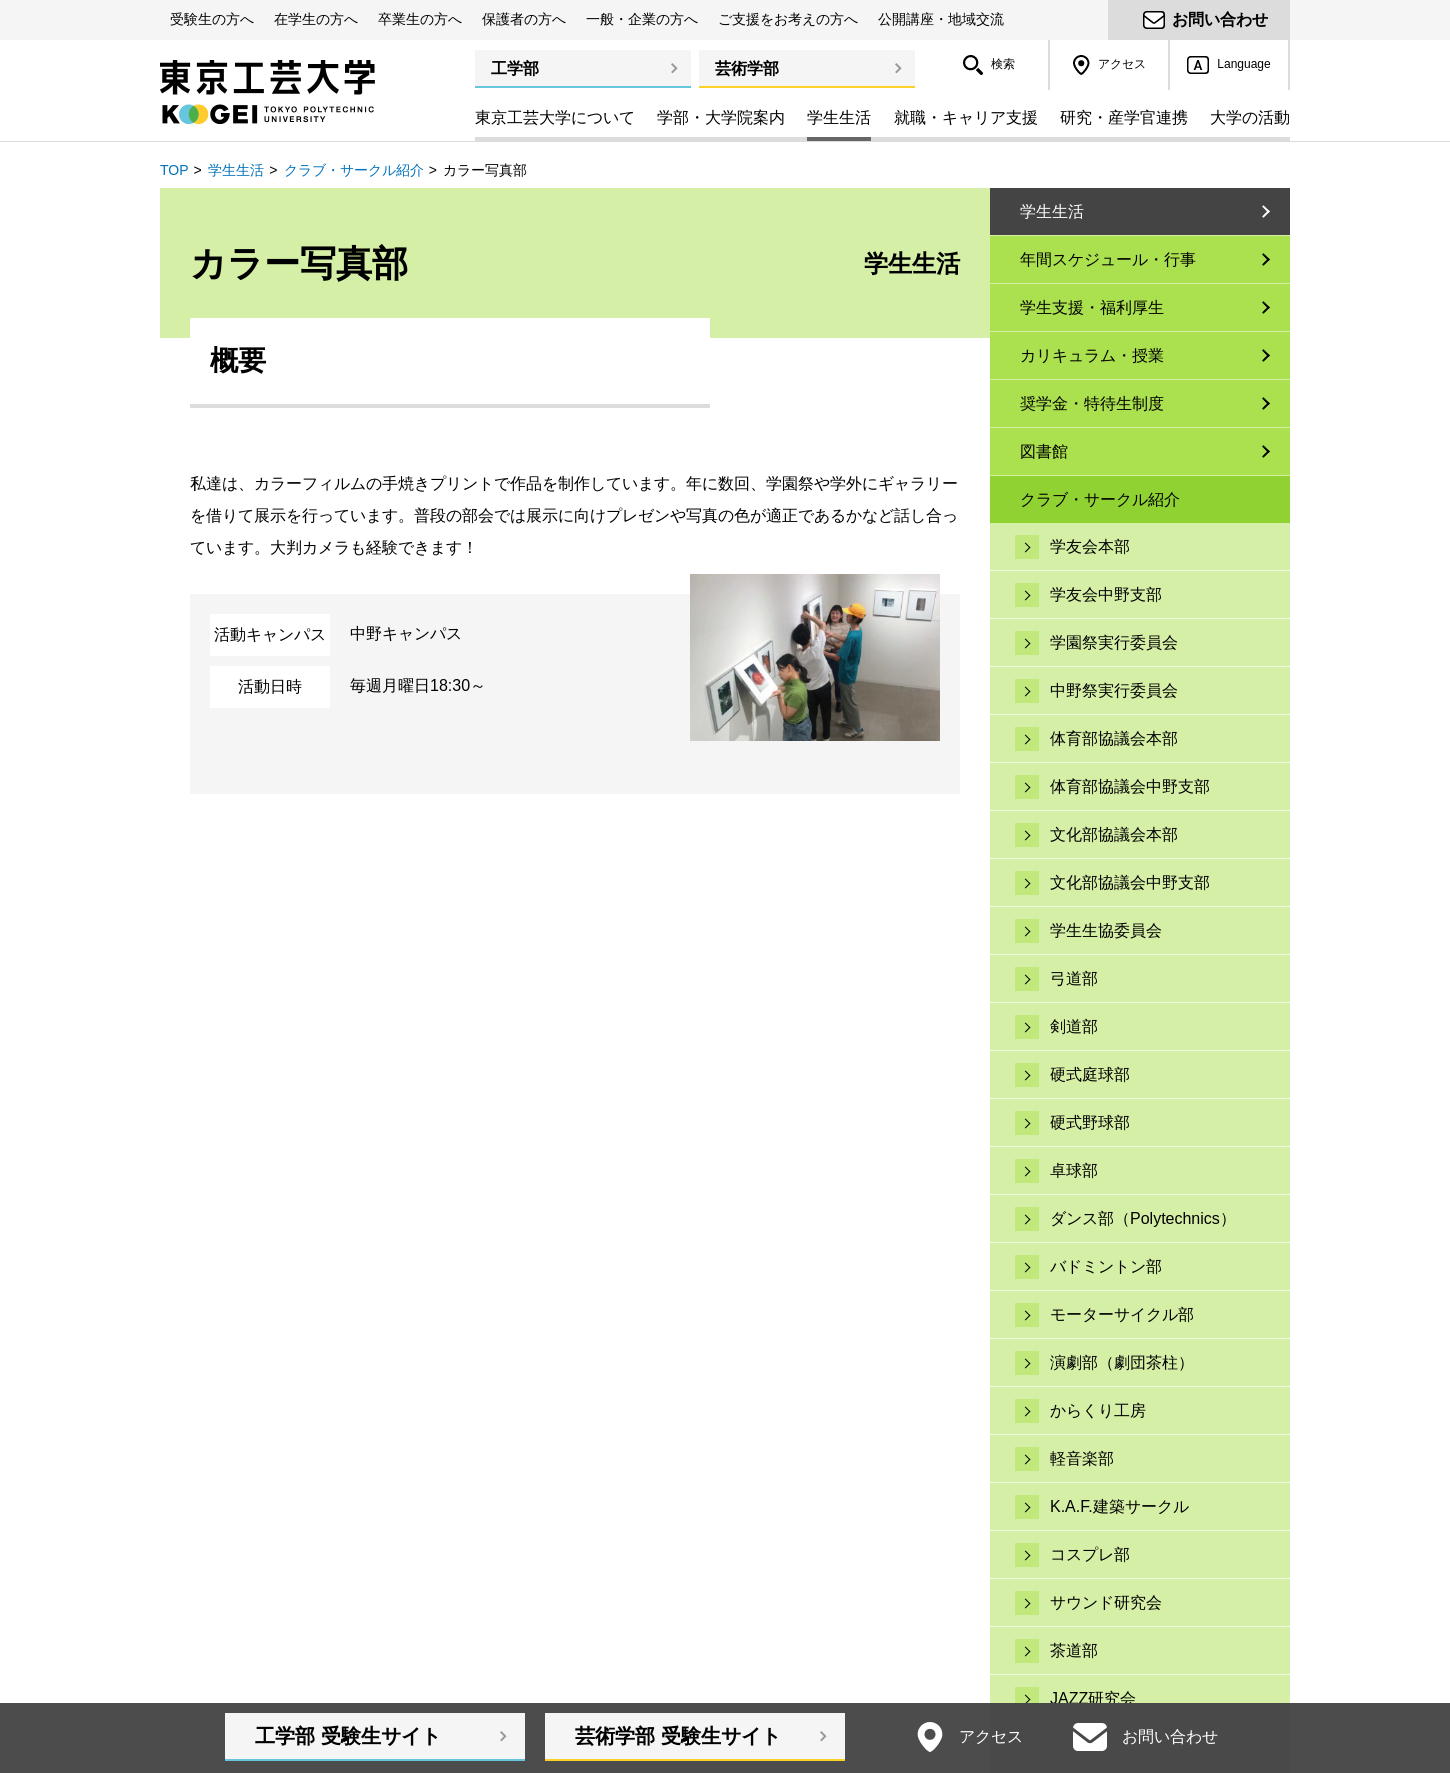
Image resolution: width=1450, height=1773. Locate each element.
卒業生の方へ (420, 19)
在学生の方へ (316, 19)
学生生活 (236, 170)
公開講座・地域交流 (941, 19)
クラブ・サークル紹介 (354, 170)
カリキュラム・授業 (1092, 355)
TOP (174, 170)
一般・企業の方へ (642, 19)
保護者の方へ (524, 19)
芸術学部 (747, 68)
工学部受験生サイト (348, 1736)
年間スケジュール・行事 (1108, 259)
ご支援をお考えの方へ (788, 19)
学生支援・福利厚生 (1092, 307)
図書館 (1044, 451)
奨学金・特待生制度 (1092, 403)
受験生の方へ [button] (212, 19)
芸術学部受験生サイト (678, 1736)
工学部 (515, 68)
